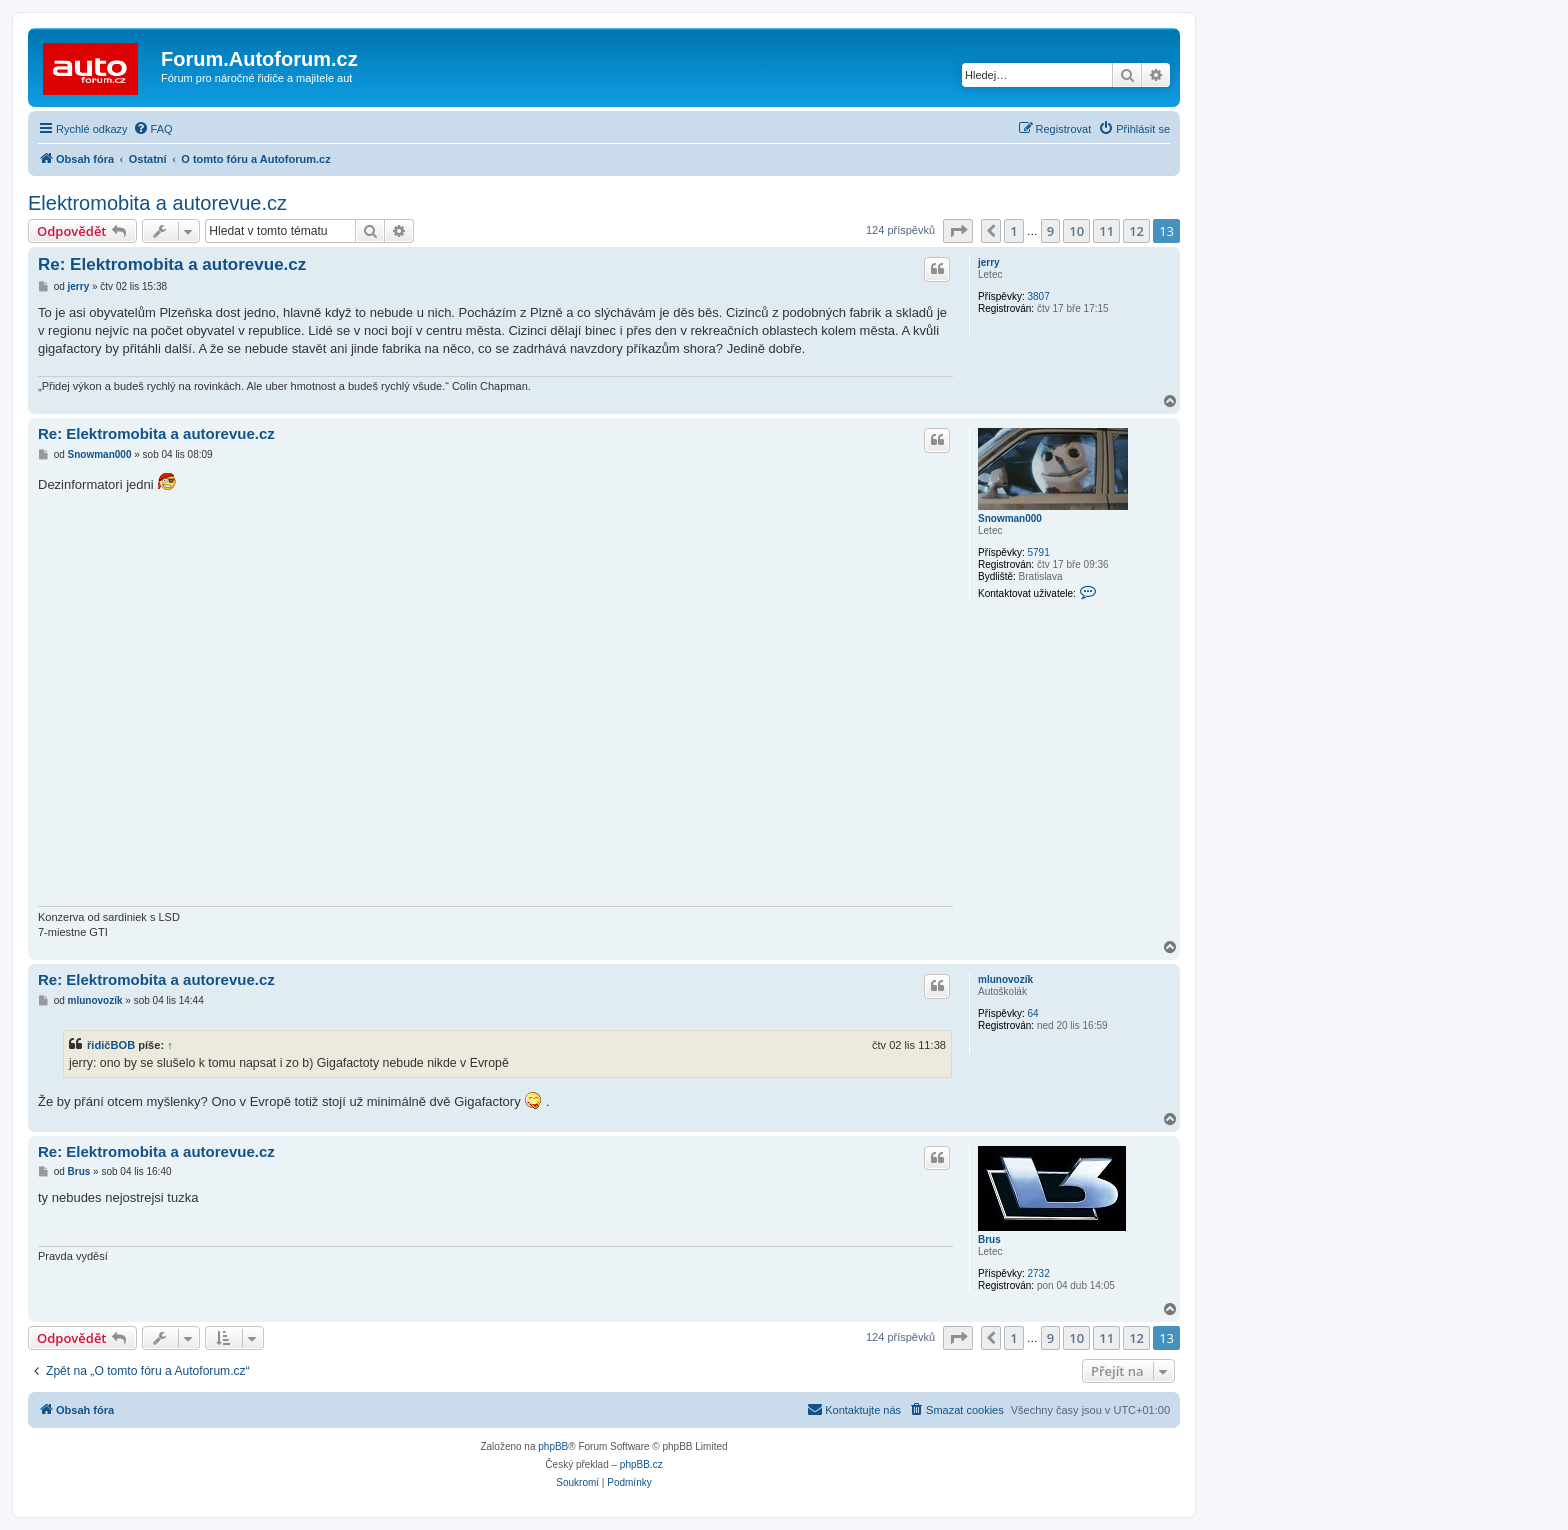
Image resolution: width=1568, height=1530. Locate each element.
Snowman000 (1010, 518)
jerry (989, 262)
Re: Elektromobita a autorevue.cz (172, 264)
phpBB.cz (641, 1464)
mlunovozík (1005, 979)
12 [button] (1136, 231)
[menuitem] (153, 129)
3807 (1038, 296)
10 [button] (1076, 231)
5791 (1038, 552)
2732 (1038, 1273)
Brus (989, 1239)
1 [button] (1013, 231)
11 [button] (1106, 231)
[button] (958, 231)
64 (1032, 1013)
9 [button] (1050, 231)
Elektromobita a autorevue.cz (157, 203)
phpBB (553, 1446)
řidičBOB (111, 1045)
